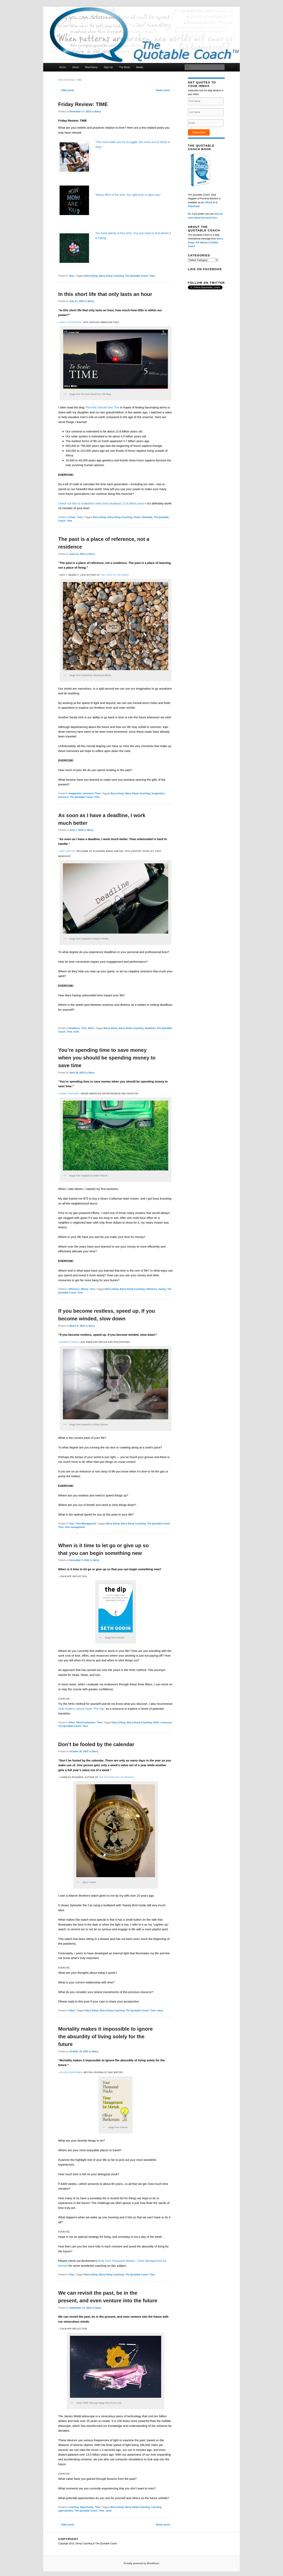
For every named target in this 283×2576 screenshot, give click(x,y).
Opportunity (87, 2507)
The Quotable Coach (136, 275)
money (162, 1289)
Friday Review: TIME (83, 104)
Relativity (147, 517)
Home (62, 67)
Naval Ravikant (69, 1094)
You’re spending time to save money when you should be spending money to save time (106, 1057)
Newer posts (164, 90)
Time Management (85, 1523)
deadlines (150, 1028)
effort (156, 1722)
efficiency (74, 1289)
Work (91, 1028)
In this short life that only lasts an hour (105, 294)
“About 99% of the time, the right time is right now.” (128, 194)
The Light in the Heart (115, 575)
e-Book (208, 202)
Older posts (66, 90)
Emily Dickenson (70, 322)
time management (75, 1527)
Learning (74, 2507)
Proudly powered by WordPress (141, 2563)
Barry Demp (91, 275)
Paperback (194, 206)
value (160, 2010)
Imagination (75, 793)
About (75, 67)
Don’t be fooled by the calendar (96, 1744)
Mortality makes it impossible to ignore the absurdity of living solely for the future (105, 2036)
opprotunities (65, 2510)
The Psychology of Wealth (116, 1777)
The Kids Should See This (102, 407)
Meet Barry (91, 67)
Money (84, 1289)
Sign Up (108, 67)
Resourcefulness (85, 1722)
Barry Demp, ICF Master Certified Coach (205, 242)
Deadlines (74, 1028)
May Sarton (67, 851)
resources (166, 1722)
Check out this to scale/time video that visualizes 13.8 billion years (101, 503)
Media (139, 67)
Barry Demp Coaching (111, 275)
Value (72, 2010)
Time (71, 275)
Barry (98, 111)
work (76, 1031)
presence (88, 793)
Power (72, 517)
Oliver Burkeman (71, 2072)
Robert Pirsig (69, 1342)
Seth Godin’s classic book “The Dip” (81, 1708)
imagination (157, 793)
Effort (72, 1722)
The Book (124, 67)
